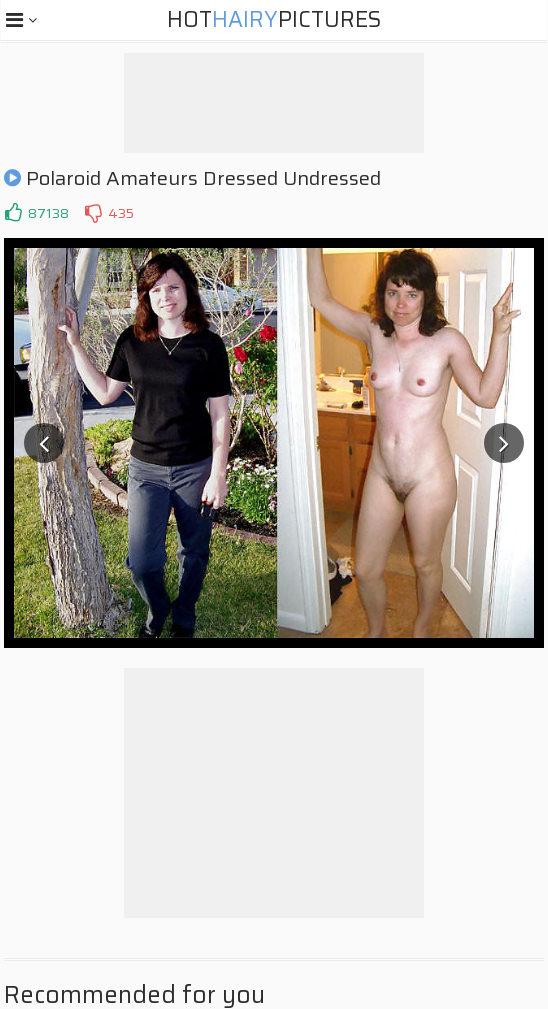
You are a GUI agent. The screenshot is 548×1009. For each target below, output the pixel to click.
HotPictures (274, 19)
